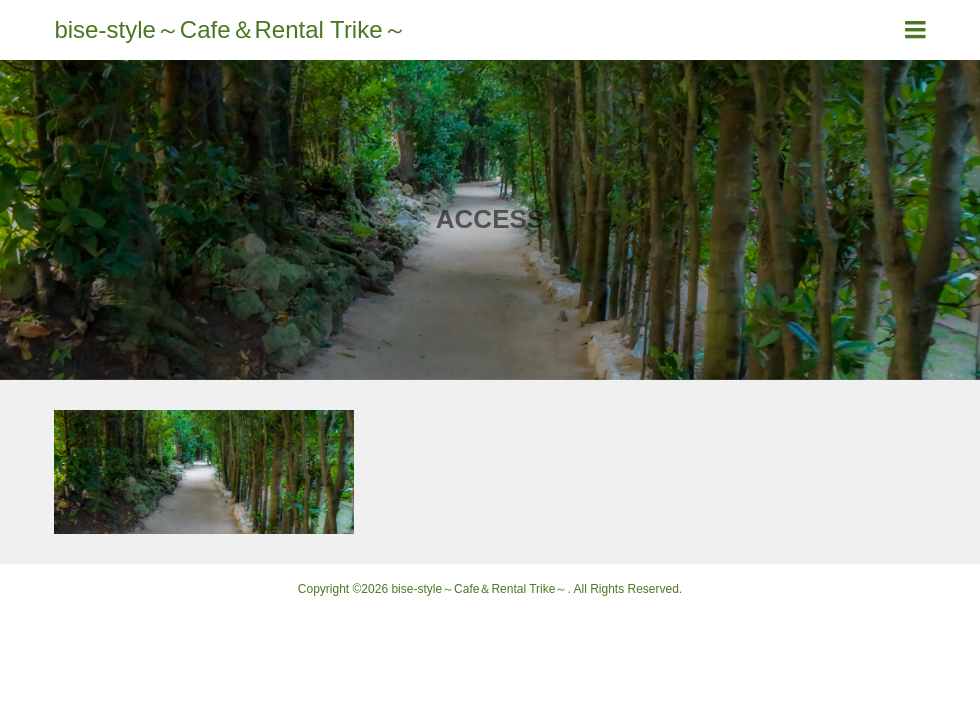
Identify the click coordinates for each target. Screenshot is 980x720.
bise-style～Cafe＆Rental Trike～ (230, 29)
